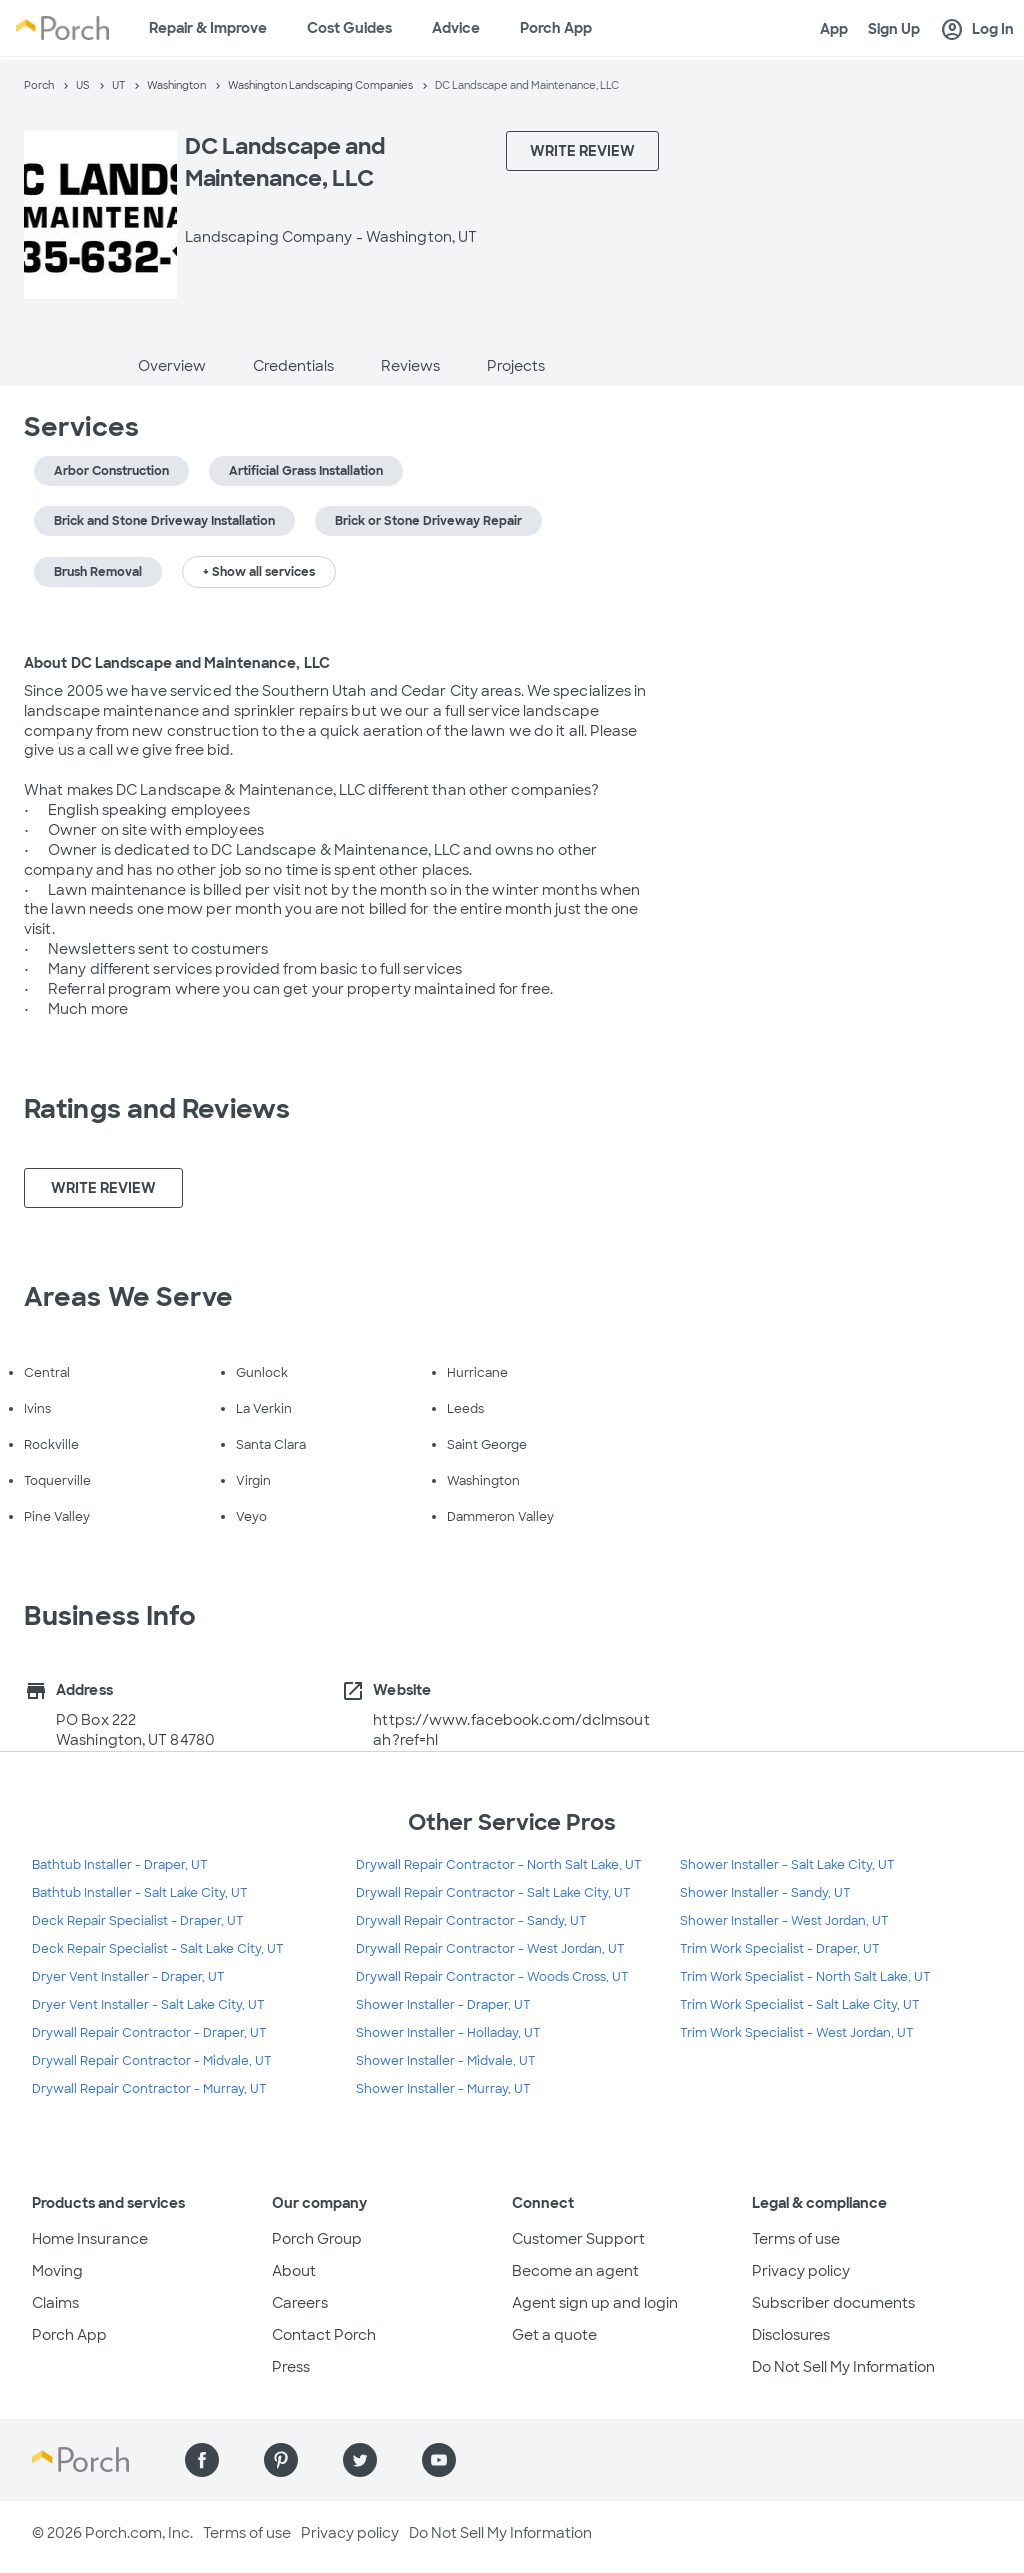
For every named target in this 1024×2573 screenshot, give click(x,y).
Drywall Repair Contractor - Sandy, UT (471, 1921)
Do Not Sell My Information (843, 2367)
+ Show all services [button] (259, 572)
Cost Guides (349, 28)
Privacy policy (801, 2271)
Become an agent (575, 2271)
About (294, 2271)
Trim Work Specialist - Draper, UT (780, 1949)
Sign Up (894, 29)
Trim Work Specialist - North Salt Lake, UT (805, 1977)
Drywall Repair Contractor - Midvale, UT (152, 2061)
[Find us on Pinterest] (281, 2460)
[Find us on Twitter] (360, 2460)
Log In (977, 30)
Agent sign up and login (595, 2303)
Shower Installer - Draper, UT (443, 2005)
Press (291, 2367)
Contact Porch (324, 2335)
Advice (456, 28)
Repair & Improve (208, 28)
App (834, 29)
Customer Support (578, 2239)
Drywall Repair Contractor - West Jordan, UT (490, 1949)
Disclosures (791, 2335)
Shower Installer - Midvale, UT (446, 2061)
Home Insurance (90, 2239)
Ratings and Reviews (157, 1109)
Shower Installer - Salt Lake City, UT (787, 1865)
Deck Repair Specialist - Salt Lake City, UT (158, 1949)
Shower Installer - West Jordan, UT (784, 1921)
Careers (300, 2303)
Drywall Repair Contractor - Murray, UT (149, 2089)
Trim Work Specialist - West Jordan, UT (797, 2033)
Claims (55, 2303)
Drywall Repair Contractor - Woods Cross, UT (492, 1977)
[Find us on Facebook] (202, 2460)
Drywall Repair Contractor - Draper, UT (149, 2033)
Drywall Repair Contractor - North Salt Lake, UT (499, 1865)
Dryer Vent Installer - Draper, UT (128, 1977)
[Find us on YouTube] (439, 2460)
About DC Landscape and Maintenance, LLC (177, 663)
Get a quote (554, 2335)
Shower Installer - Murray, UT (443, 2089)
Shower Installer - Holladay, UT (448, 2033)
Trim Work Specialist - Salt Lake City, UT (800, 2005)
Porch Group (317, 2239)
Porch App (556, 28)
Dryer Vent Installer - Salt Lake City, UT (148, 2005)
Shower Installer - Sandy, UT (765, 1893)
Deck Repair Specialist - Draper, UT (138, 1921)
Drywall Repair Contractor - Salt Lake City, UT (493, 1893)
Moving (57, 2271)
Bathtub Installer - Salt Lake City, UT (140, 1893)
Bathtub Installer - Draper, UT (120, 1865)
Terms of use (796, 2239)
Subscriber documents (833, 2303)
